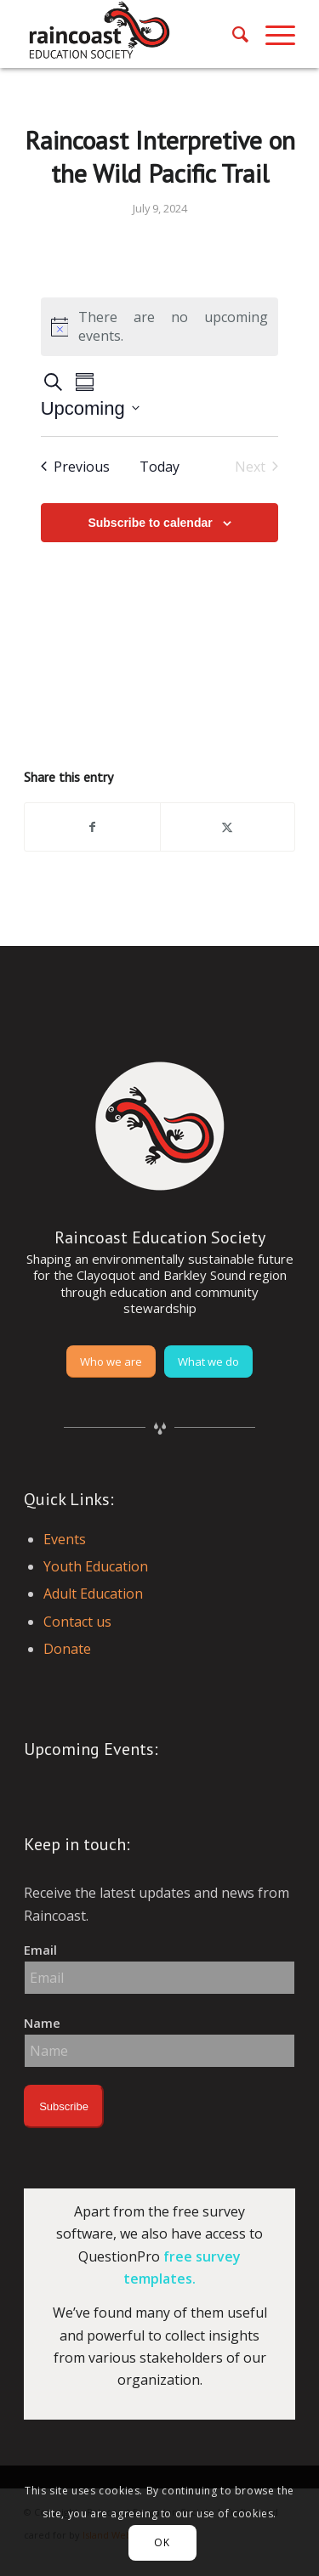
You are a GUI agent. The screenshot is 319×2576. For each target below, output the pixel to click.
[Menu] (271, 34)
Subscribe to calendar (150, 522)
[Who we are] (111, 1362)
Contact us (77, 1621)
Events (64, 1539)
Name (42, 2022)
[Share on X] (227, 827)
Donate (67, 1648)
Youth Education (95, 1566)
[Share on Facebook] (92, 827)
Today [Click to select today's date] (159, 466)
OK (161, 2542)
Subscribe (63, 2106)
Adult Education (93, 1593)
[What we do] (208, 1362)
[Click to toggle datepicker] (90, 408)
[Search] (231, 34)
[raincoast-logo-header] (132, 34)
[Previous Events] (75, 466)
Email (40, 1949)
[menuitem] (231, 34)
